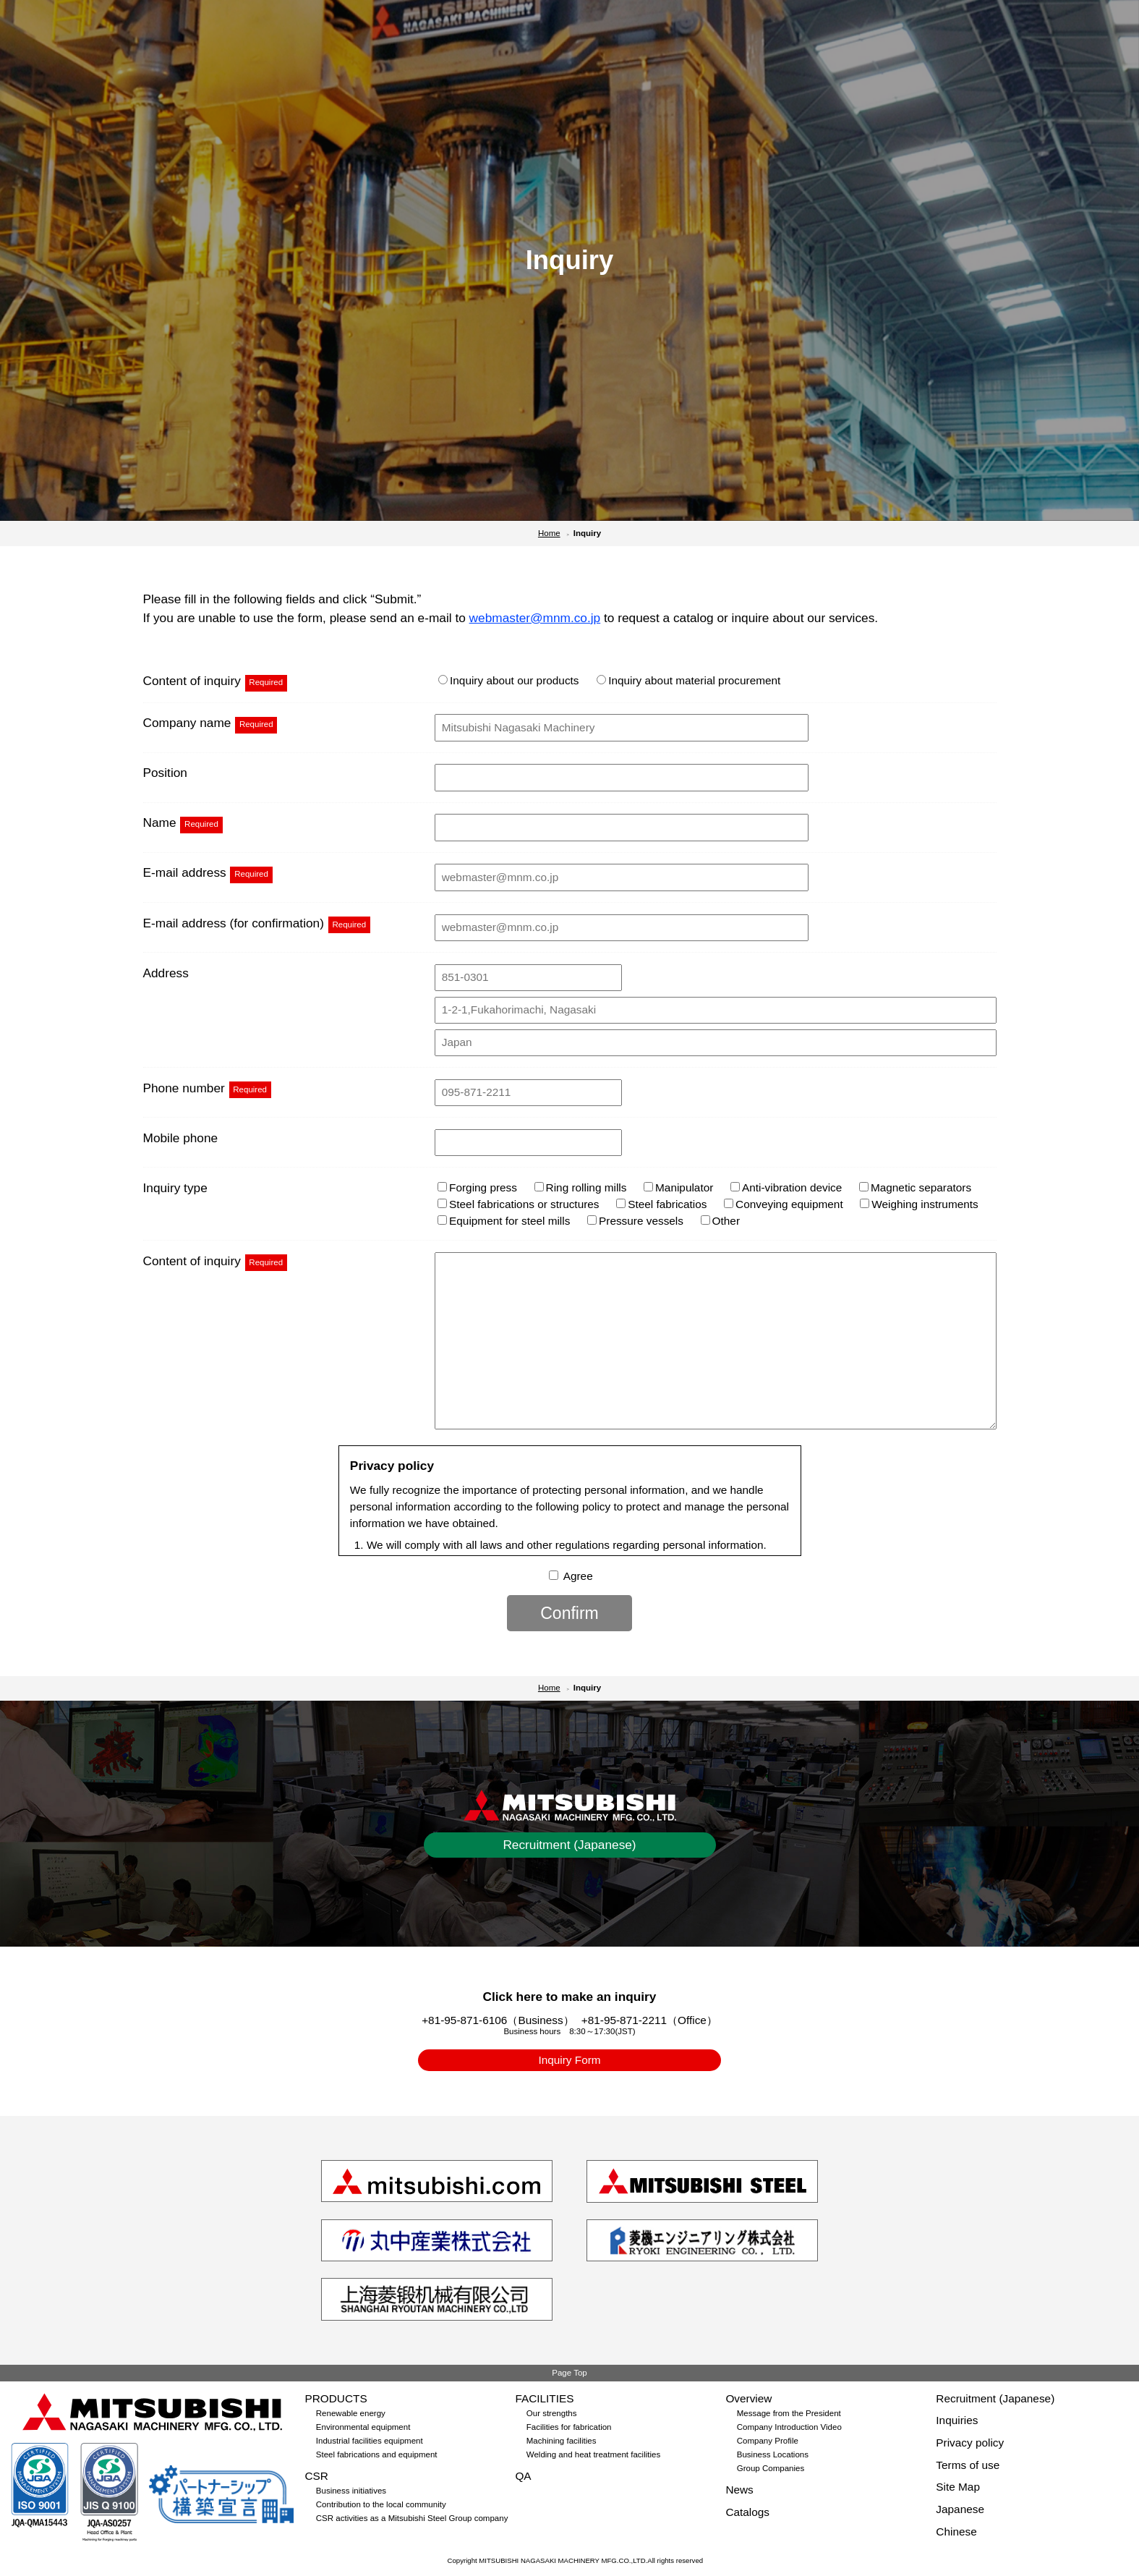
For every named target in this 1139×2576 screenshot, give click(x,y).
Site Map (958, 2487)
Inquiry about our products (508, 680)
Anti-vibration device (786, 1187)
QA (523, 2476)
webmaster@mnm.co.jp (535, 618)
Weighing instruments (919, 1204)
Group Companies (770, 2468)
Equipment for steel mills (504, 1221)
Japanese (960, 2509)
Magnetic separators (915, 1187)
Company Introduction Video (789, 2427)
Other (720, 1221)
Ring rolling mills (580, 1187)
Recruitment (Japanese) (569, 1844)
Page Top (569, 2372)
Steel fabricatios (661, 1204)
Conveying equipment (783, 1204)
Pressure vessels (635, 1221)
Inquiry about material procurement (688, 680)
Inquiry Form (569, 2060)
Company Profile (767, 2440)
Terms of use (967, 2465)
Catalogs (747, 2512)
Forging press (477, 1187)
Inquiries (957, 2420)
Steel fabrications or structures (518, 1204)
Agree (578, 1576)
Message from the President (789, 2413)
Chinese (956, 2531)
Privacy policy (970, 2442)
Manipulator (678, 1187)
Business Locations (773, 2454)
